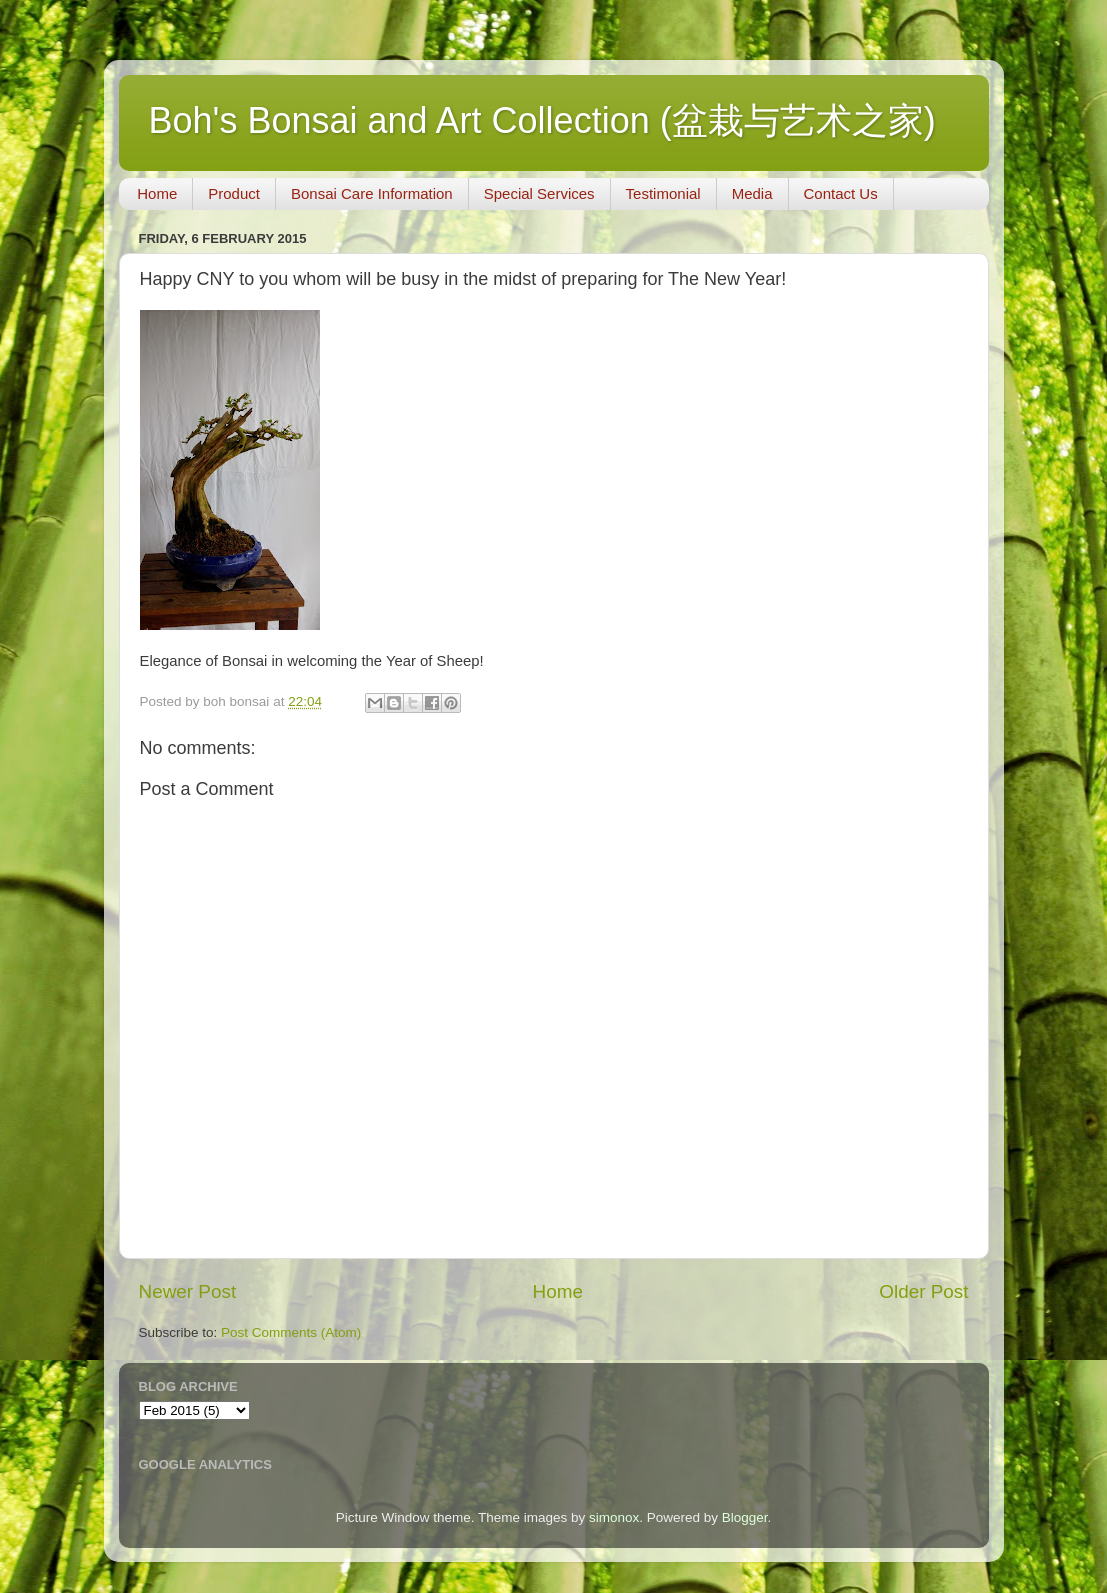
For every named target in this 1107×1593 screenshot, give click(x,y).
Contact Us (841, 193)
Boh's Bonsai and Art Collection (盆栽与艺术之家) (542, 120)
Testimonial (663, 193)
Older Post (923, 1291)
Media (752, 193)
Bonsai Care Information (372, 193)
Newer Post (188, 1291)
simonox (614, 1517)
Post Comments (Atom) (291, 1332)
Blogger (745, 1517)
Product (234, 193)
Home (157, 193)
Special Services (539, 193)
